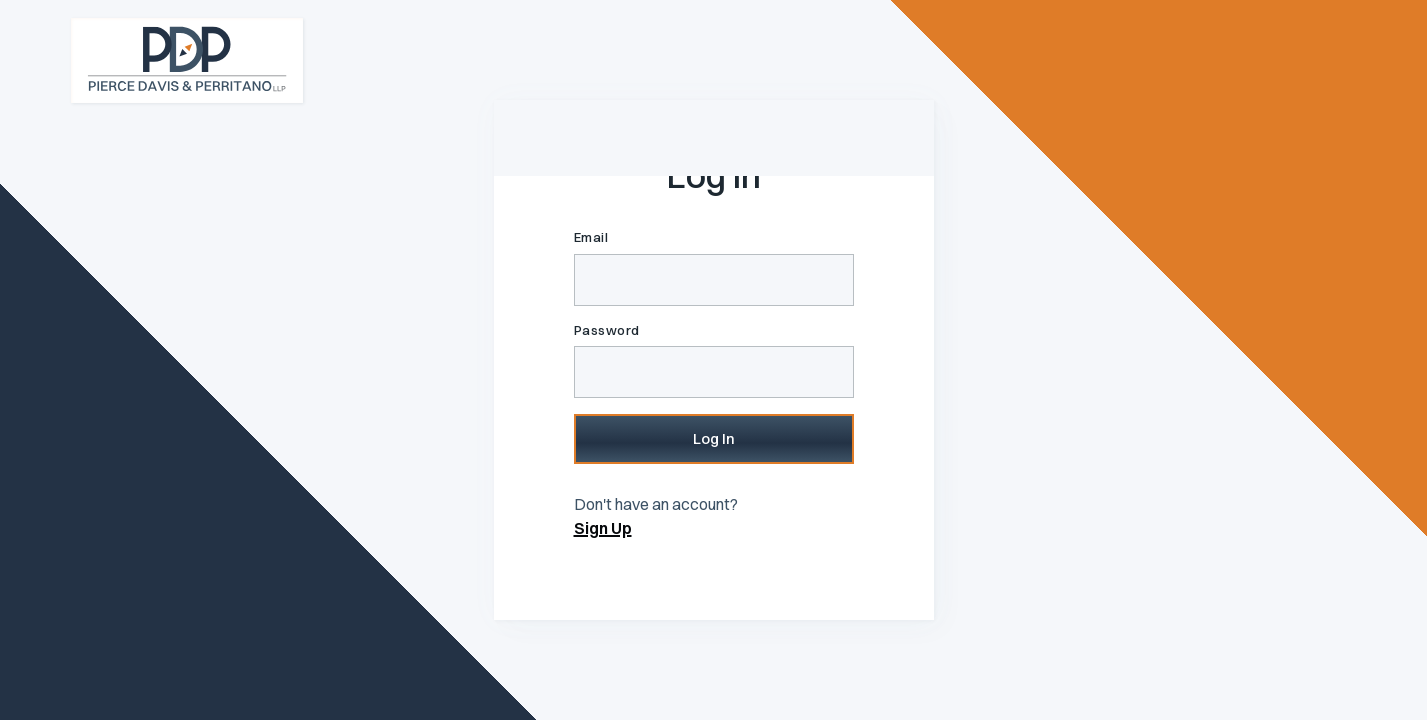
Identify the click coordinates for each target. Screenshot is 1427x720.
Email (591, 237)
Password (607, 330)
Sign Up (603, 528)
